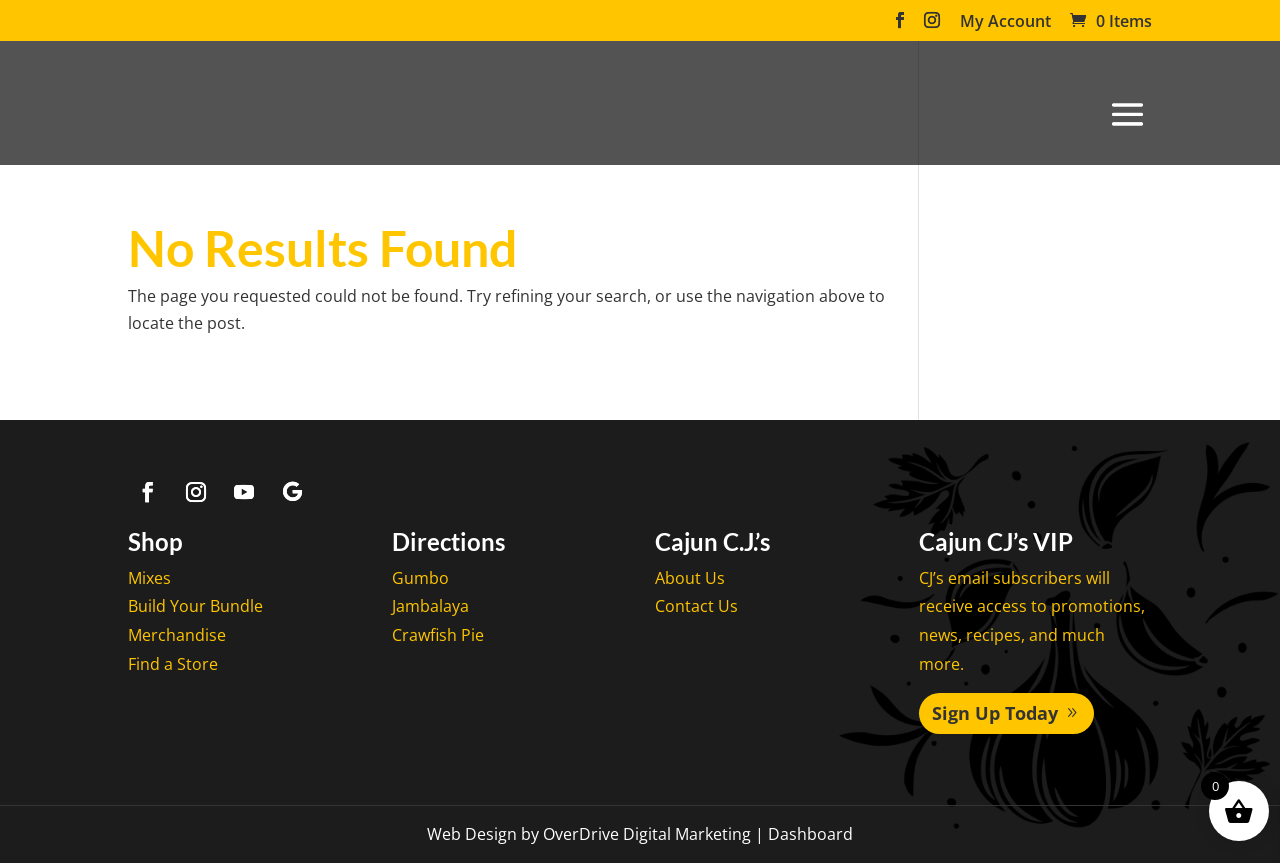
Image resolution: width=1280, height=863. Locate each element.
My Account (1005, 22)
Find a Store (173, 664)
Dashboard (810, 834)
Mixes (149, 578)
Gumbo (420, 578)
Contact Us (696, 606)
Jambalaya (430, 606)
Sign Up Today (995, 713)
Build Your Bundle (195, 606)
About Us (690, 578)
